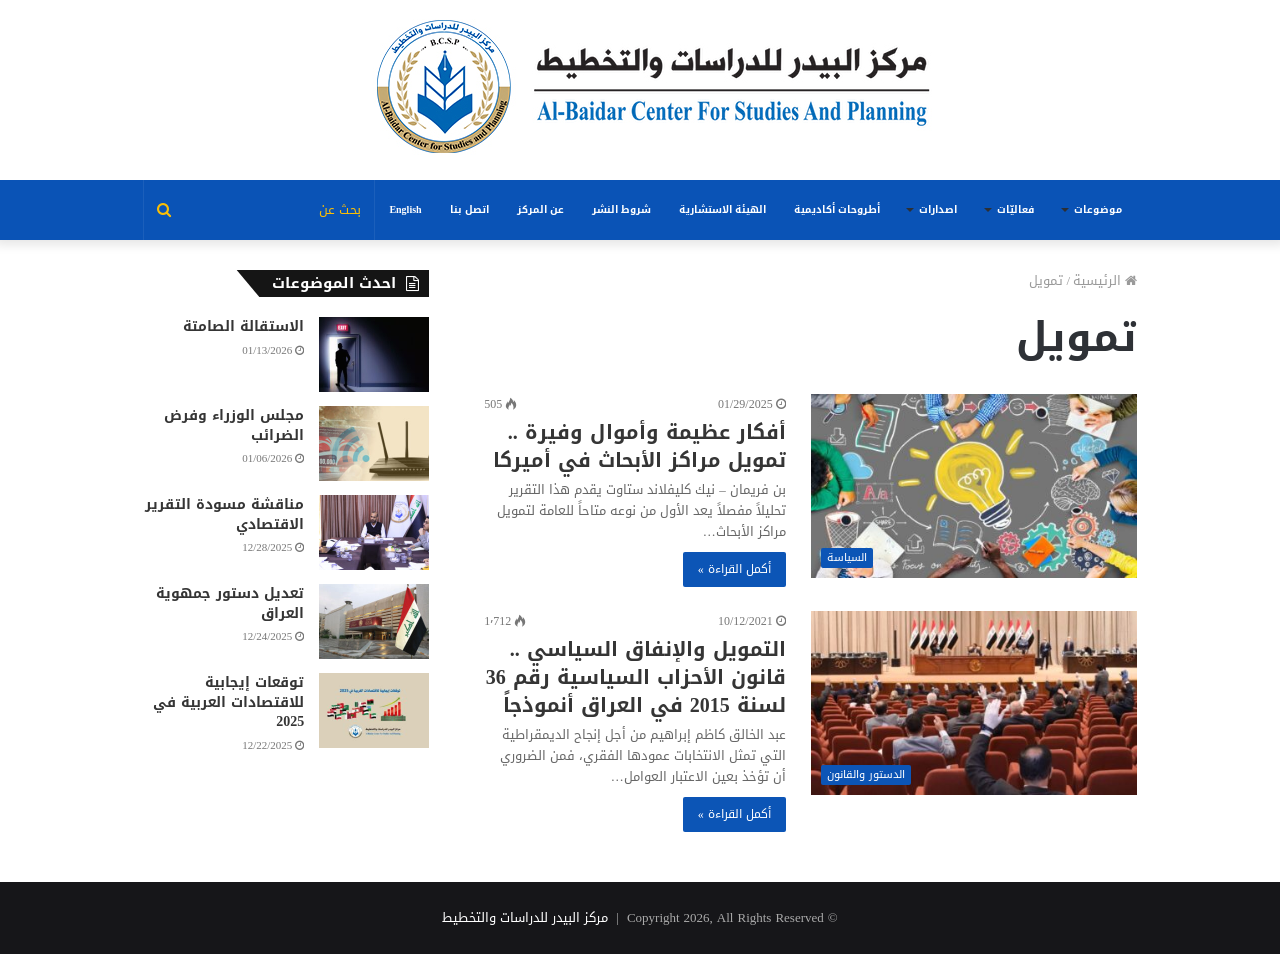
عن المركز (540, 209)
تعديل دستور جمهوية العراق (230, 603)
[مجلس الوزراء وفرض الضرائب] (374, 443)
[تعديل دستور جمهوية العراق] (374, 621)
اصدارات (938, 209)
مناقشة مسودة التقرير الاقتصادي (224, 514)
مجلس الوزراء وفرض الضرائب (234, 425)
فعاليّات (1015, 209)
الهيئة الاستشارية (722, 209)
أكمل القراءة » (734, 569)
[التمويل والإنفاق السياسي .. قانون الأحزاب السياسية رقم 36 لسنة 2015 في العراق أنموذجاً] (974, 703)
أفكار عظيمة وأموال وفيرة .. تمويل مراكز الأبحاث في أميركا (639, 446)
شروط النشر (621, 209)
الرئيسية (1105, 280)
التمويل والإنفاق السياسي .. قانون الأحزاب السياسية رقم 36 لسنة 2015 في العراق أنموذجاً (636, 677)
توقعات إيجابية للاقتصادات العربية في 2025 (228, 702)
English (405, 209)
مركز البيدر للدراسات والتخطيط (525, 917)
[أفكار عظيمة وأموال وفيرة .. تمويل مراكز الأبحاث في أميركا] (974, 486)
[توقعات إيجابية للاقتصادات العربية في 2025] (374, 710)
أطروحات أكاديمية (837, 209)
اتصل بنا (469, 209)
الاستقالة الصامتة (243, 326)
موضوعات (1098, 209)
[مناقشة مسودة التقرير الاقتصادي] (374, 532)
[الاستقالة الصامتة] (374, 354)
